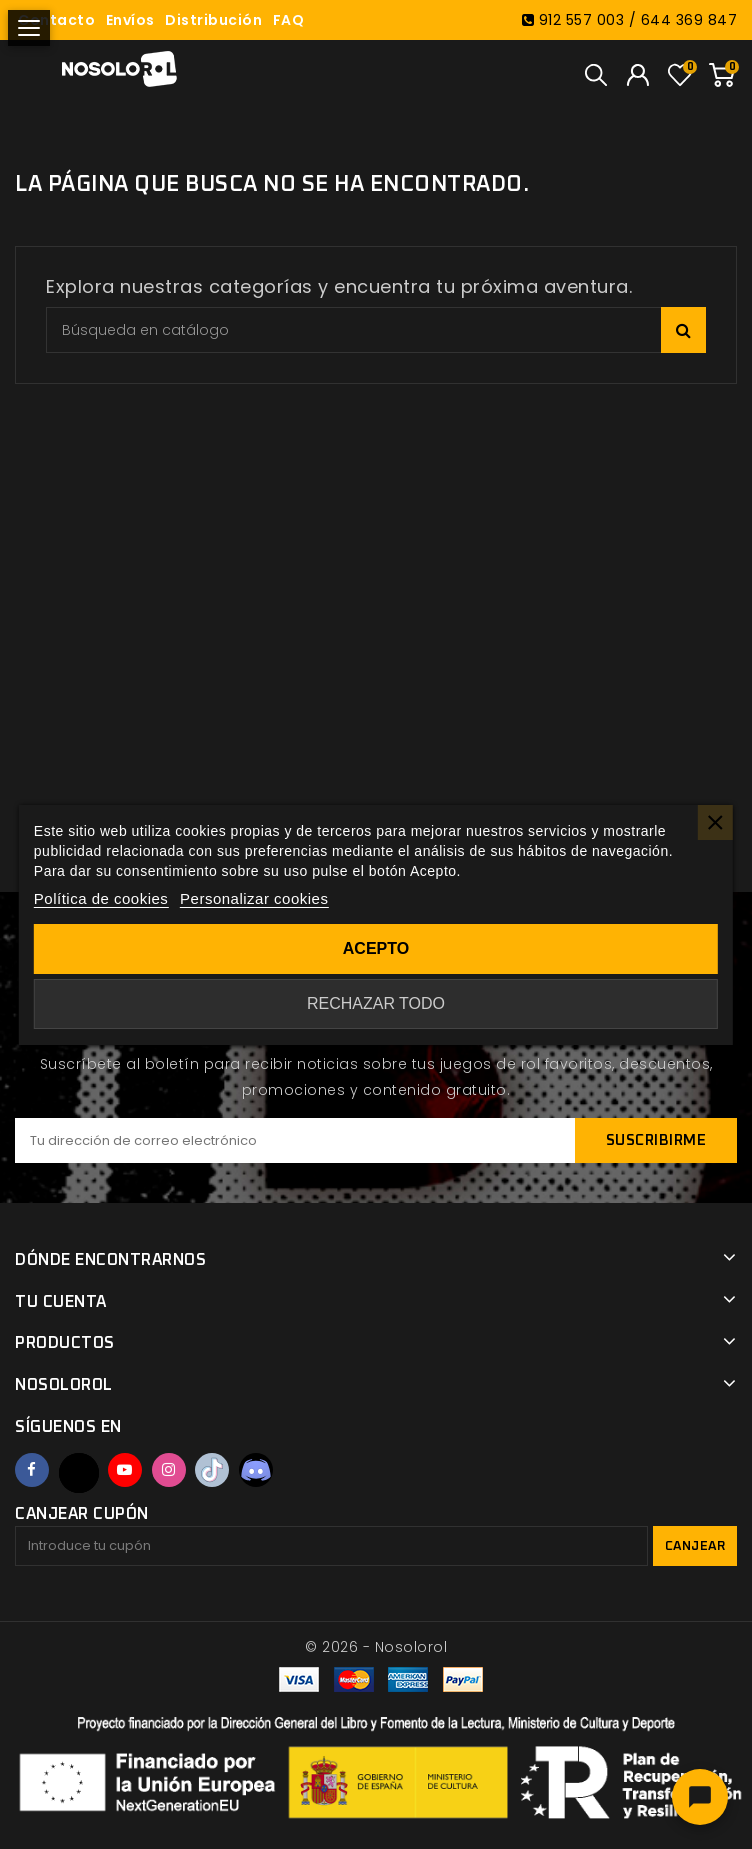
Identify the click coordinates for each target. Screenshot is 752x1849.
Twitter (79, 1473)
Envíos (130, 20)
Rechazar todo (376, 1003)
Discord (256, 1470)
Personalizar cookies (254, 898)
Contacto (56, 20)
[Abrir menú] (29, 28)
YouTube (125, 1470)
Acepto (376, 948)
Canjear (695, 1546)
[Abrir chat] (700, 1797)
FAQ (289, 20)
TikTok (212, 1470)
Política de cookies (101, 898)
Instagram (169, 1470)
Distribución (213, 20)
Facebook (32, 1470)
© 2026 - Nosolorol (376, 1647)
